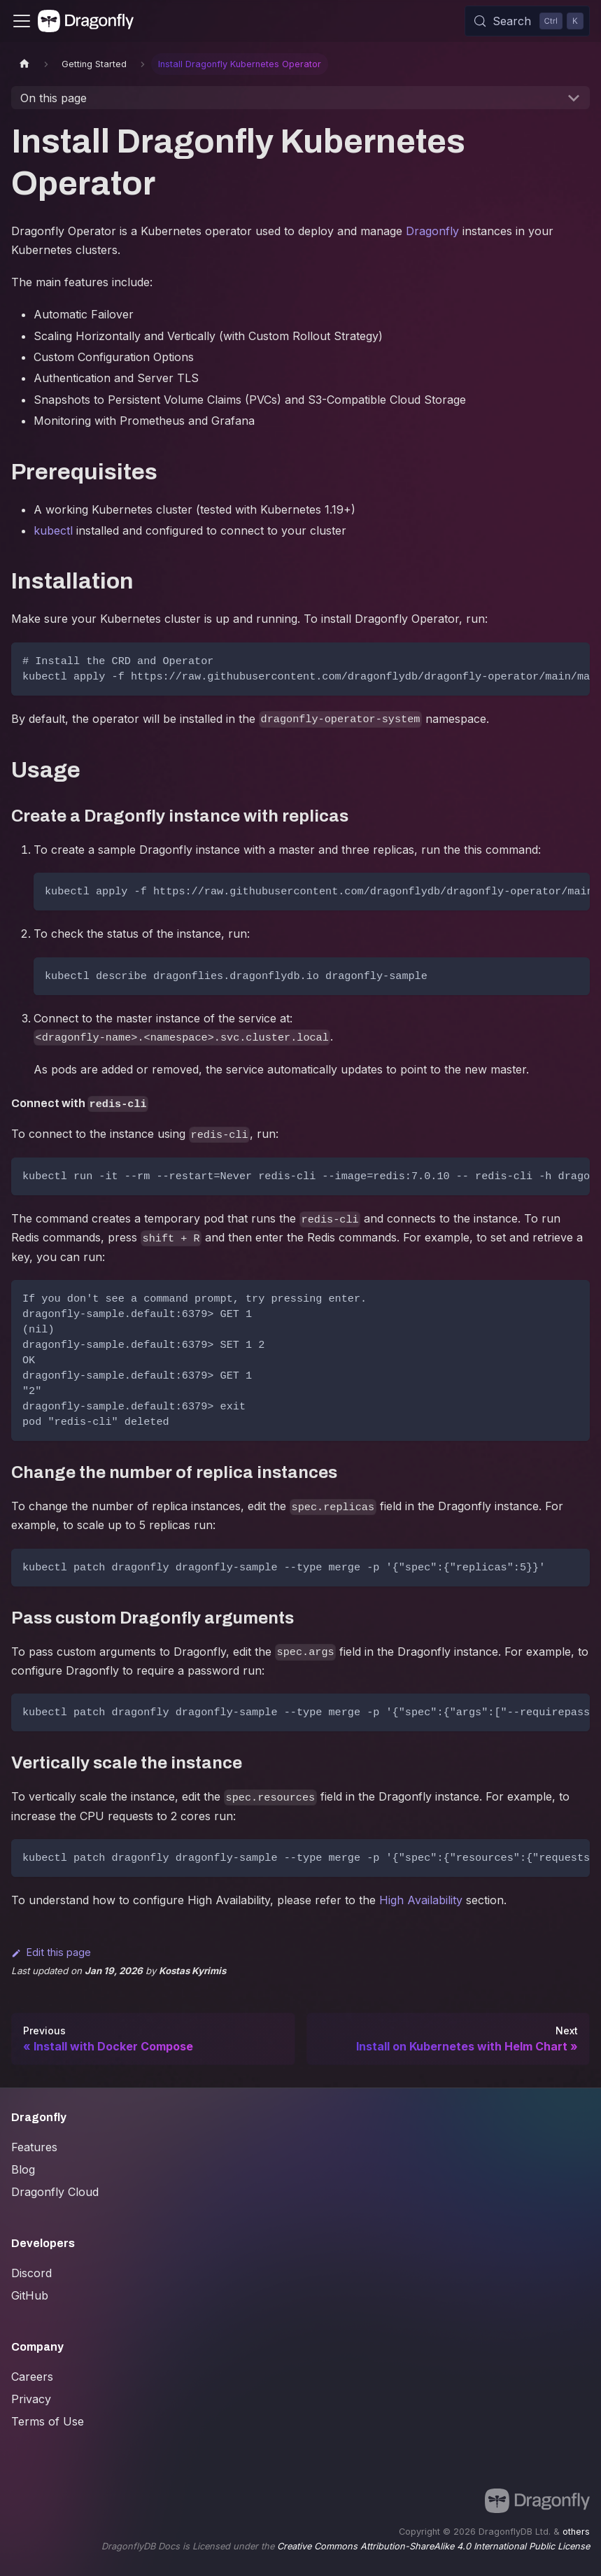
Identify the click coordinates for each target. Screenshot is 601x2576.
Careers (32, 2377)
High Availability (420, 1900)
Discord (31, 2273)
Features (34, 2147)
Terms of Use (47, 2421)
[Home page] (24, 64)
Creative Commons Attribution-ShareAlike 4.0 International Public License (433, 2546)
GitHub (29, 2295)
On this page (53, 98)
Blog (23, 2169)
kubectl (53, 530)
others (576, 2531)
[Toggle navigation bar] (21, 20)
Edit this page (51, 1952)
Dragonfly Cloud (55, 2192)
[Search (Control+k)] (527, 21)
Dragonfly (432, 231)
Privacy (31, 2399)
